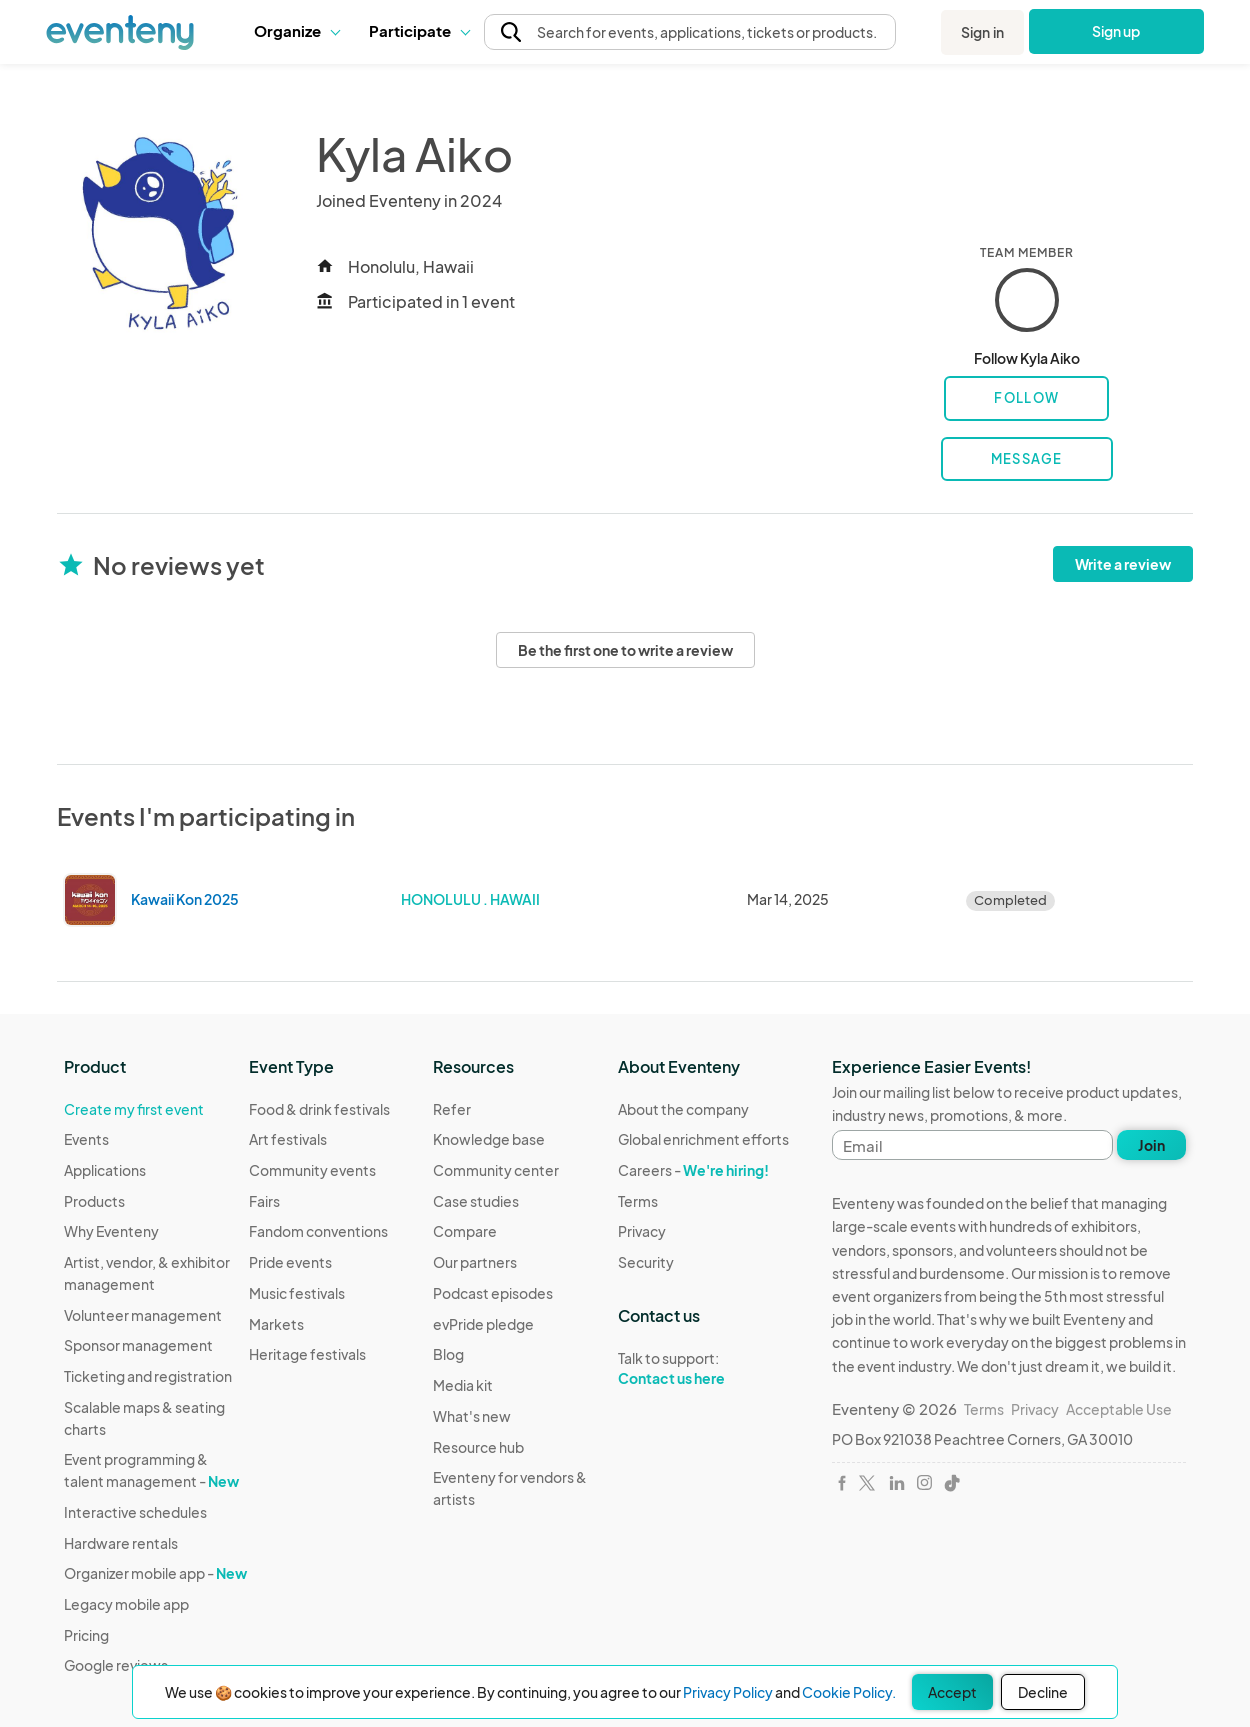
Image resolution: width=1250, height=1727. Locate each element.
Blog (448, 1354)
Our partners (475, 1262)
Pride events (290, 1262)
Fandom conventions (318, 1231)
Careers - (693, 1170)
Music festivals (297, 1293)
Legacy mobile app (126, 1604)
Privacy (642, 1231)
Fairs (264, 1201)
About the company (683, 1109)
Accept (952, 1692)
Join (1151, 1145)
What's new (472, 1416)
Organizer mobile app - (155, 1573)
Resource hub (478, 1447)
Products (94, 1201)
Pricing (86, 1635)
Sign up (1116, 31)
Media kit (463, 1385)
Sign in (982, 32)
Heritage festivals (307, 1354)
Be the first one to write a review (625, 650)
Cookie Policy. (849, 1692)
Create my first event (134, 1109)
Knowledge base (489, 1139)
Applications (105, 1170)
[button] (296, 31)
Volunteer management (143, 1315)
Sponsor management (138, 1345)
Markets (276, 1324)
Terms (638, 1201)
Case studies (476, 1201)
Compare (465, 1231)
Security (646, 1262)
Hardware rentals (121, 1543)
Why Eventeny (111, 1231)
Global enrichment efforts (703, 1139)
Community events (312, 1170)
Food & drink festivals (319, 1109)
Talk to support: (703, 1369)
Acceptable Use (1119, 1409)
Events (86, 1139)
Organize (296, 30)
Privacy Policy (728, 1692)
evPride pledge (483, 1324)
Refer (452, 1109)
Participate (419, 30)
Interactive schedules (135, 1512)
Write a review (1123, 564)
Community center (496, 1170)
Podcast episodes (493, 1293)
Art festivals (288, 1139)
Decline (1043, 1692)
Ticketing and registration (148, 1376)
